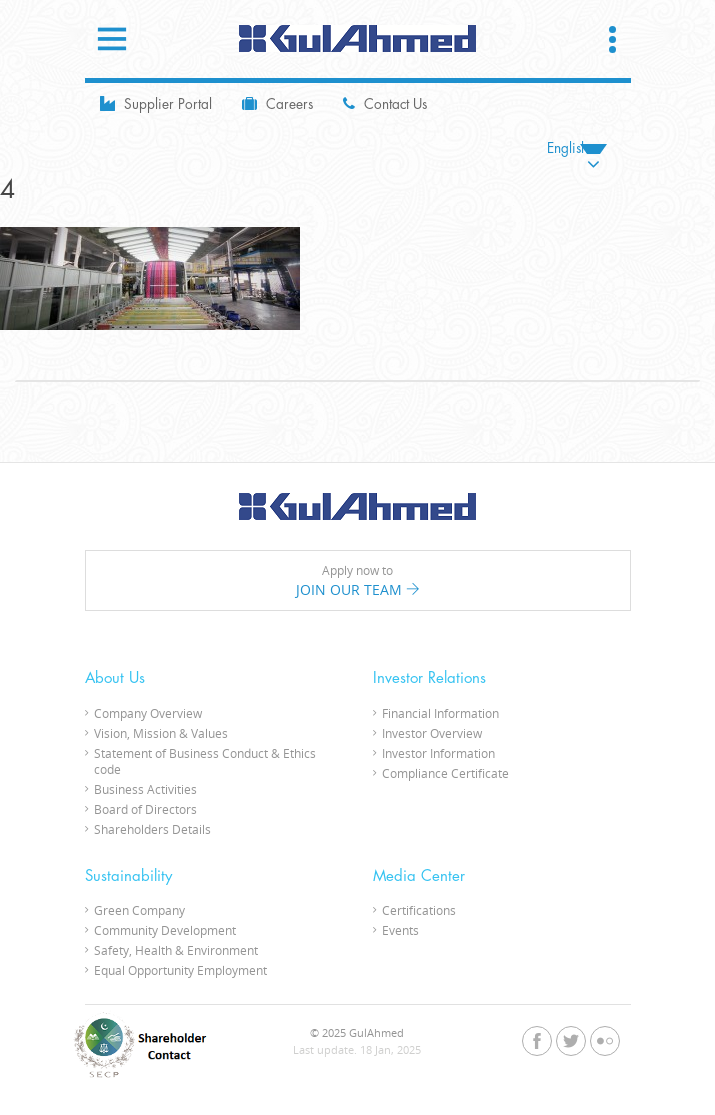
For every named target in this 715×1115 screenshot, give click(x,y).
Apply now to (358, 581)
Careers (277, 103)
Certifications (419, 910)
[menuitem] (577, 148)
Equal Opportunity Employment (180, 970)
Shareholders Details (152, 829)
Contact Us (385, 103)
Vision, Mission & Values (161, 733)
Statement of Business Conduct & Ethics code (205, 761)
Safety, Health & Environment (176, 950)
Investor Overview (432, 733)
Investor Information (438, 753)
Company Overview (148, 713)
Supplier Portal (156, 103)
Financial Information (440, 713)
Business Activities (145, 789)
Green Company (139, 910)
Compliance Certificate (445, 773)
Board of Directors (145, 809)
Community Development (165, 930)
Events (400, 930)
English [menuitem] (567, 148)
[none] (577, 148)
